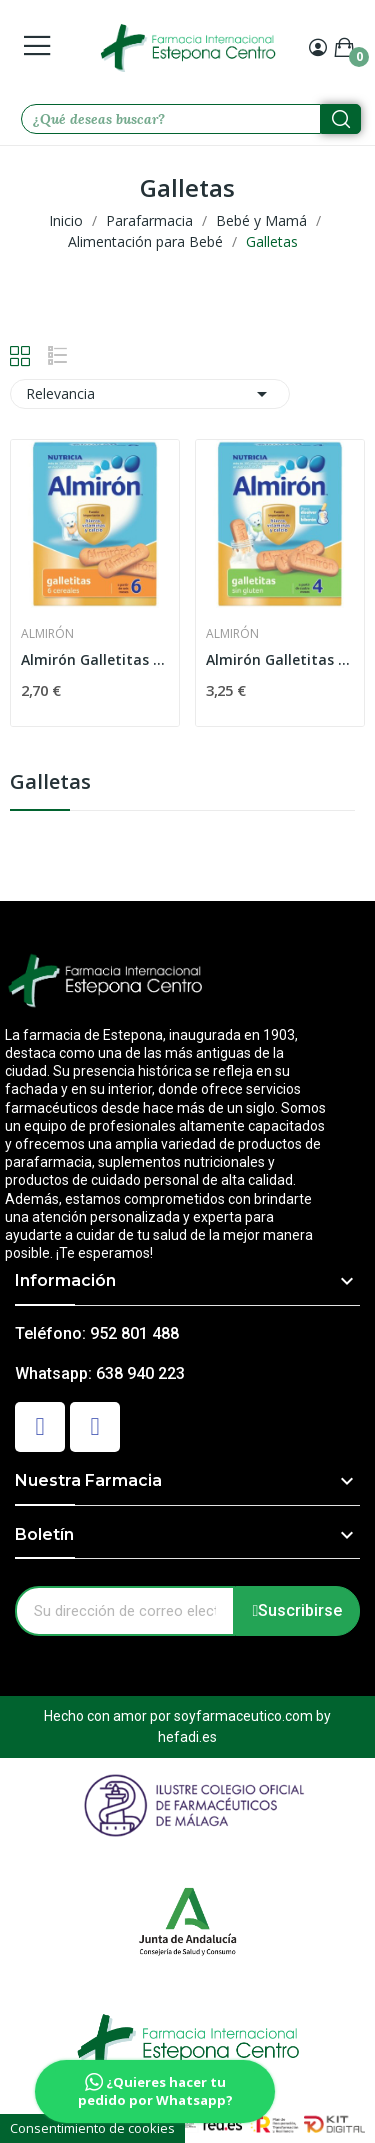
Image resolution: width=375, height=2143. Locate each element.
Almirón (47, 634)
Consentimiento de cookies (92, 2128)
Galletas (50, 783)
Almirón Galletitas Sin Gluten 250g (280, 659)
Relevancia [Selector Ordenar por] (150, 394)
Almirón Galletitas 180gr (95, 659)
